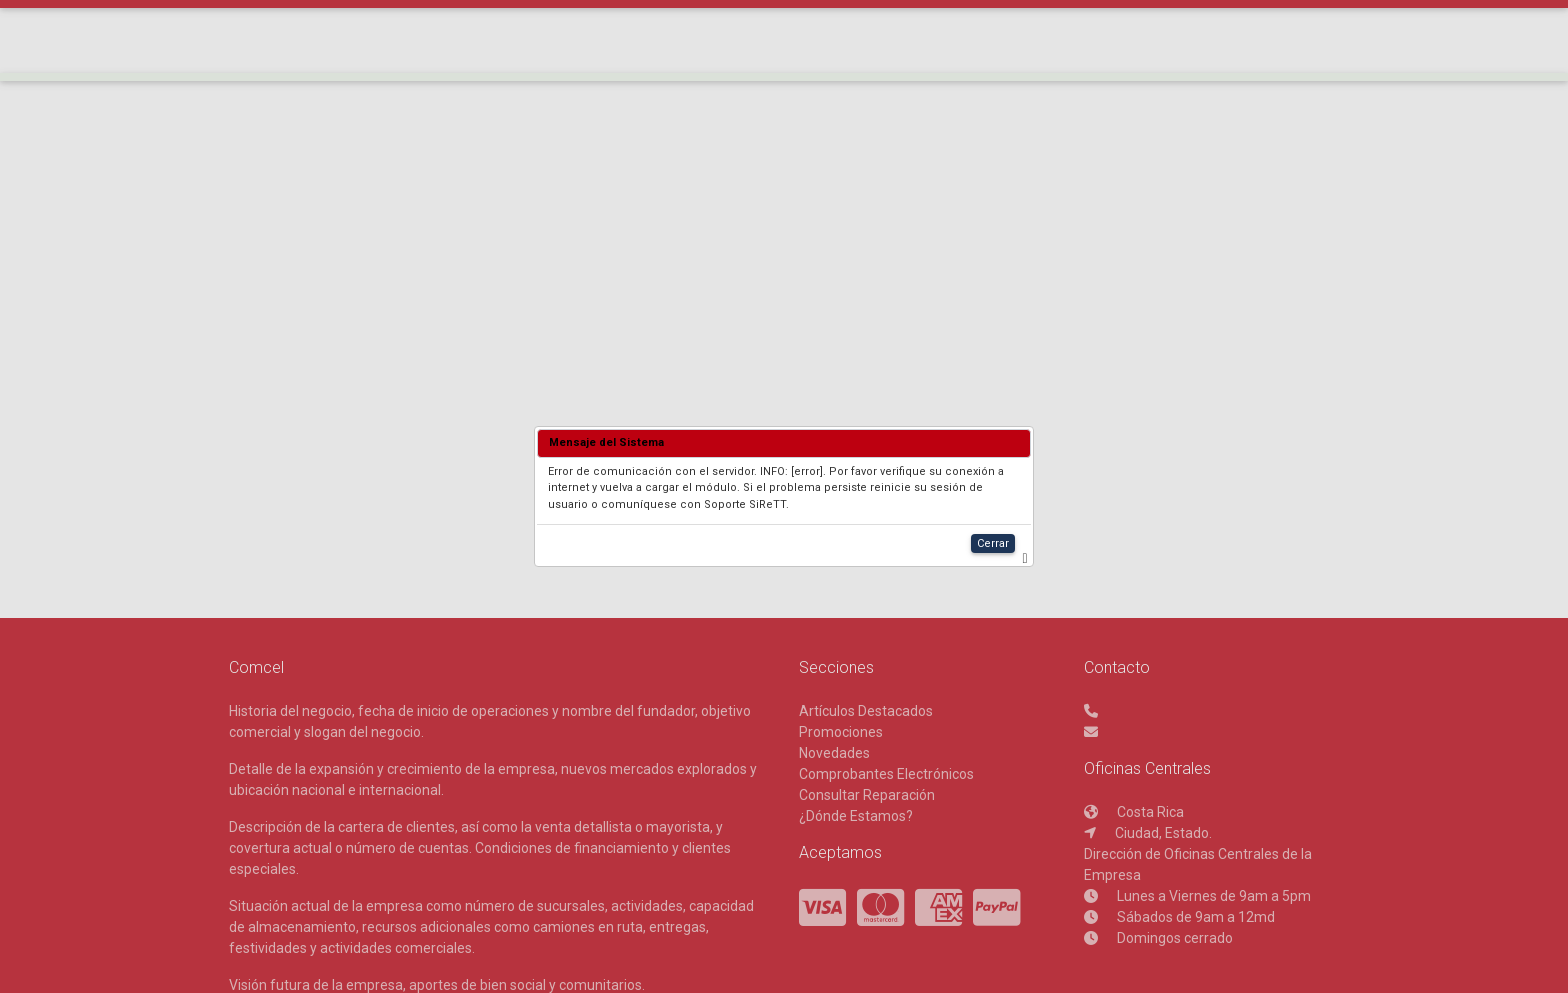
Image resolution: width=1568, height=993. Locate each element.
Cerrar (993, 543)
